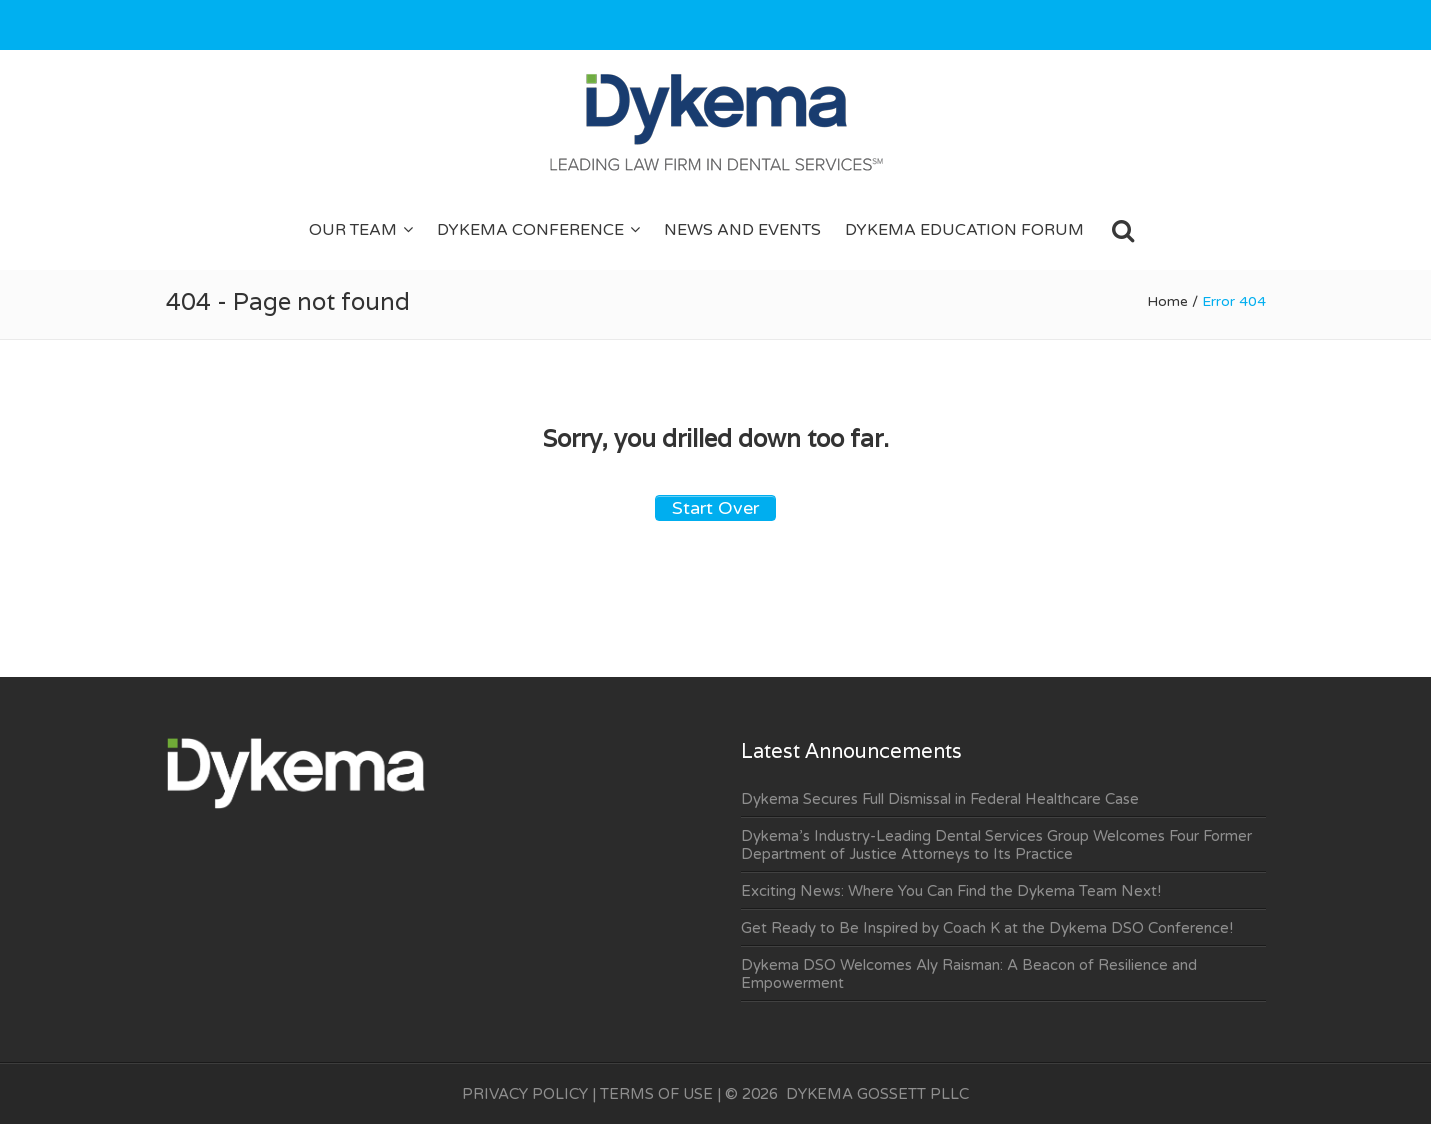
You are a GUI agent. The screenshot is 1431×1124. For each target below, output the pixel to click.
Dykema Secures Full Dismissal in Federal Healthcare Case (940, 799)
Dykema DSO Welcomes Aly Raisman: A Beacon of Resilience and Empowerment (969, 974)
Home (1167, 301)
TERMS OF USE (656, 1094)
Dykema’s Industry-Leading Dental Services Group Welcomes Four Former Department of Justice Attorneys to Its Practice (996, 845)
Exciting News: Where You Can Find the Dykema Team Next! (951, 891)
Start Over (715, 508)
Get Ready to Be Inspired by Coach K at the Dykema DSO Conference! (987, 928)
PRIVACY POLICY (525, 1094)
